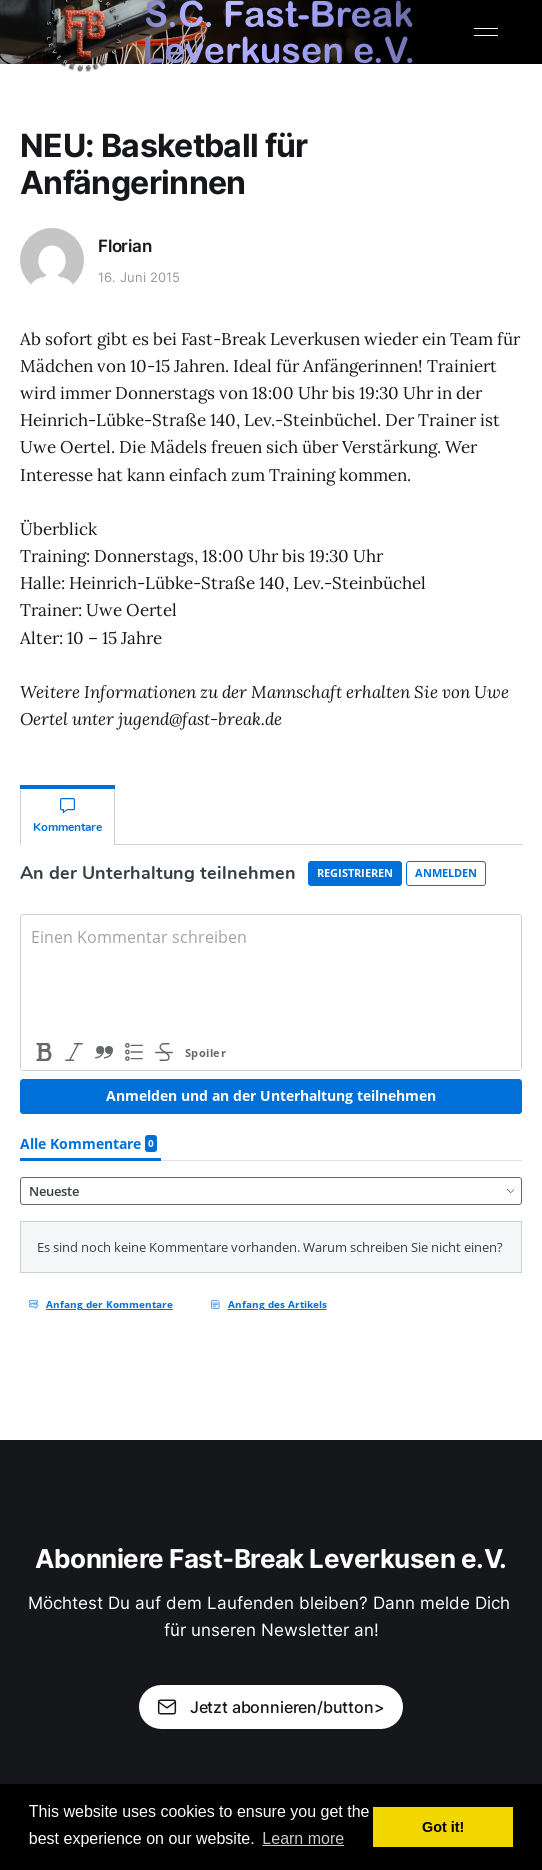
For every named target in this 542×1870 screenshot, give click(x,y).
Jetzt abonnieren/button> (270, 1707)
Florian (125, 246)
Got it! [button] (443, 1827)
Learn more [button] (303, 1838)
